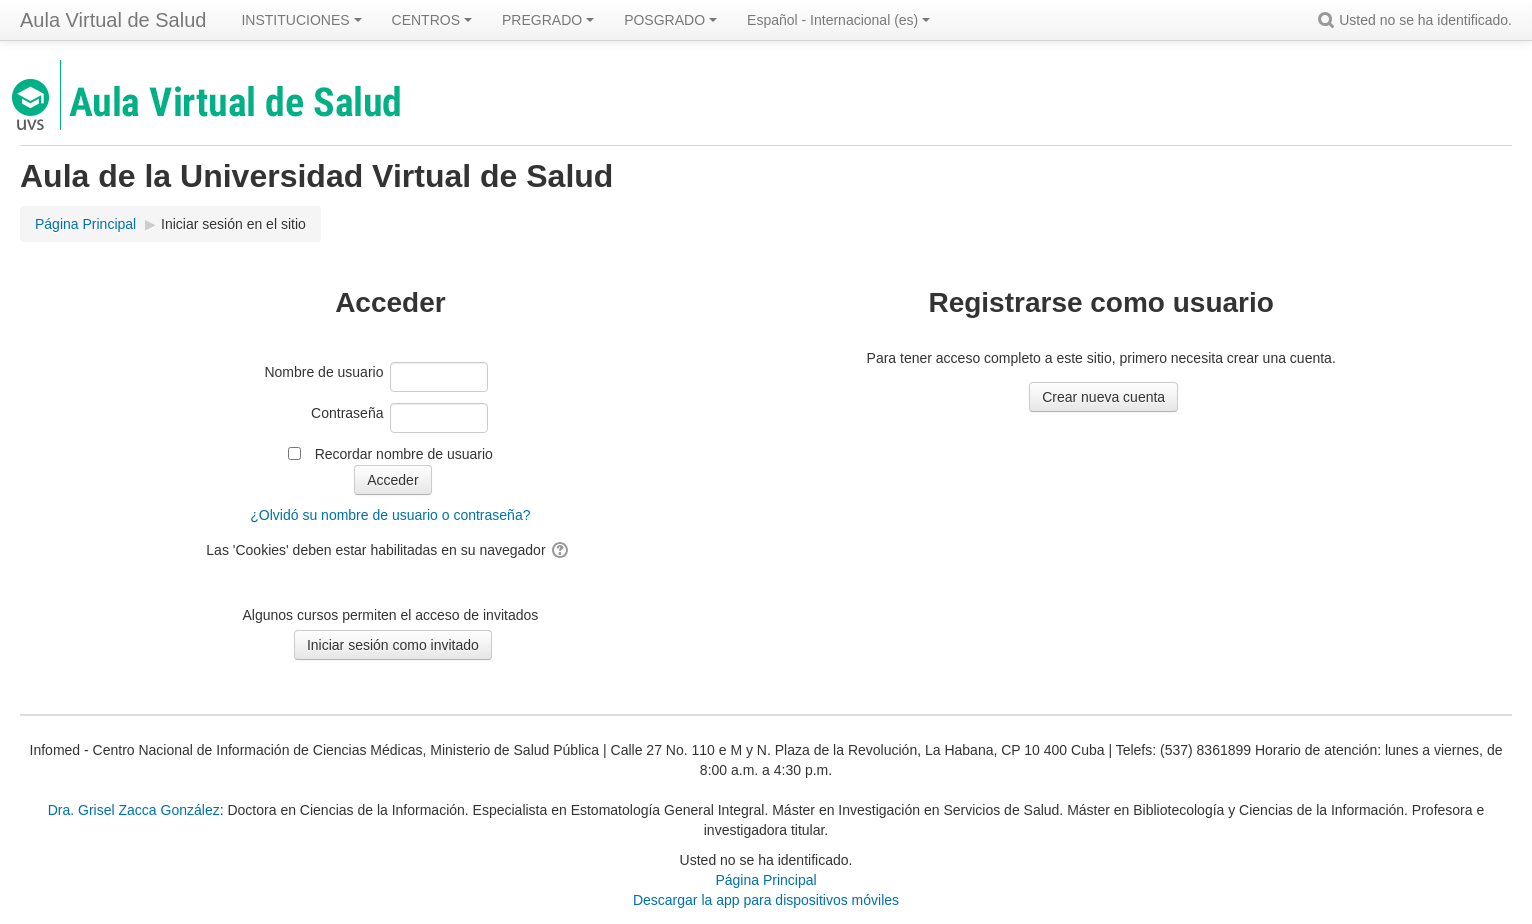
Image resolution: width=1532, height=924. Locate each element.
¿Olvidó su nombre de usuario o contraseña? (390, 515)
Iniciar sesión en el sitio (233, 224)
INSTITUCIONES (301, 20)
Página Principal (765, 880)
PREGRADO (548, 20)
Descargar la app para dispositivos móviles (766, 900)
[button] (1329, 20)
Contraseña (347, 413)
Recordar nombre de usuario (404, 454)
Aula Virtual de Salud (113, 20)
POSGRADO (670, 20)
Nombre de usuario (323, 372)
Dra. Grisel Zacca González (134, 810)
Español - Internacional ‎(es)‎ (838, 20)
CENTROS (432, 20)
